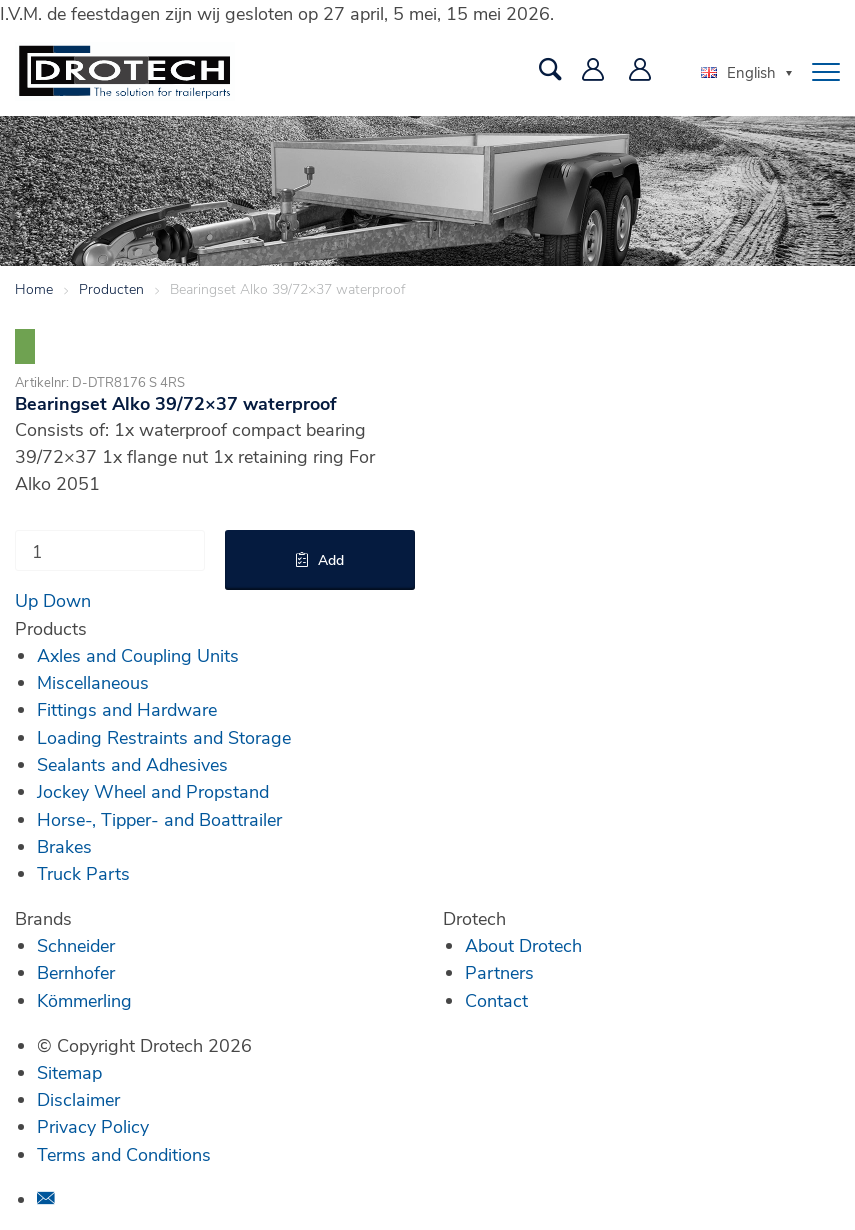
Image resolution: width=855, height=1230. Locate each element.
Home (34, 288)
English (738, 72)
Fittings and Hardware (127, 709)
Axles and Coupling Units (138, 655)
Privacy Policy (93, 1126)
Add (331, 559)
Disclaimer (78, 1099)
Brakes (64, 846)
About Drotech (523, 945)
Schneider (76, 945)
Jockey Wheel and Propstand (153, 791)
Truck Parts (83, 873)
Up (26, 600)
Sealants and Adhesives (132, 764)
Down (67, 600)
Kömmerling (84, 1000)
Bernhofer (76, 972)
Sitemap (69, 1072)
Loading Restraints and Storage (164, 737)
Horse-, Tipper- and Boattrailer (159, 819)
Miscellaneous (93, 682)
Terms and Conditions (124, 1154)
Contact (496, 1000)
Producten (111, 288)
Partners (499, 972)
